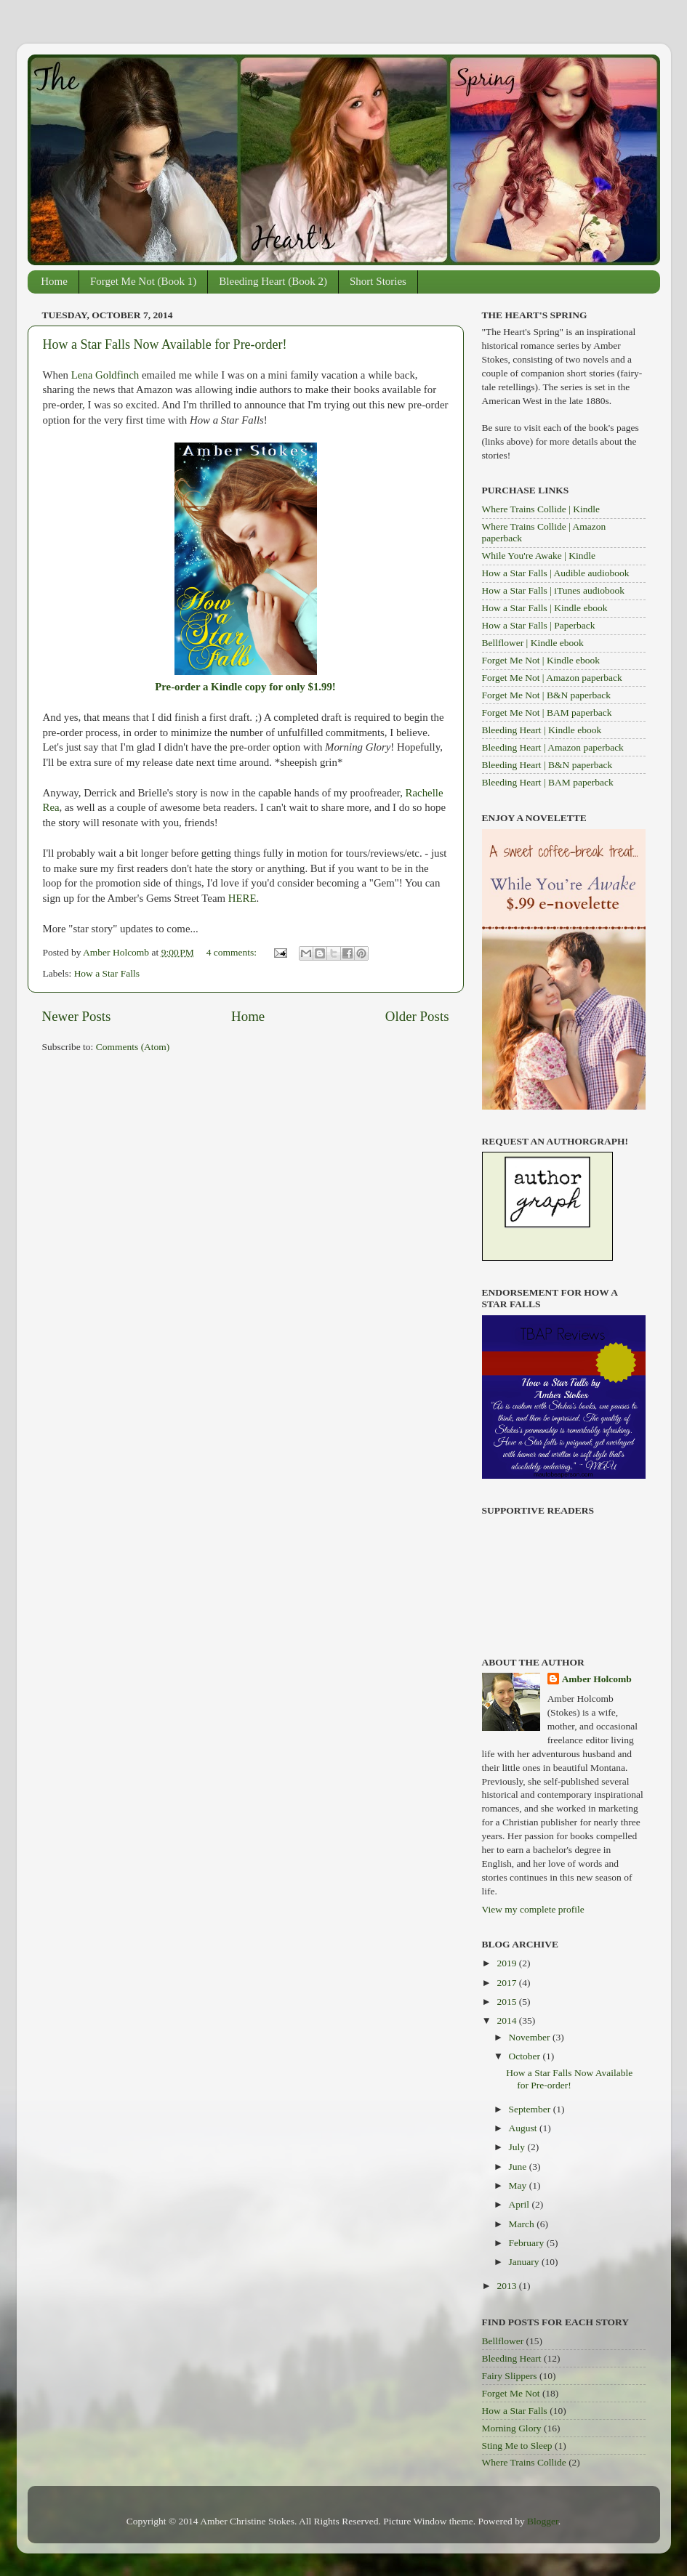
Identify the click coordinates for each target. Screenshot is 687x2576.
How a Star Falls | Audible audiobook (556, 573)
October (526, 2056)
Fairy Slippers (509, 2375)
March (523, 2223)
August (524, 2128)
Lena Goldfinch (105, 375)
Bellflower (503, 2340)
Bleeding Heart (512, 2358)
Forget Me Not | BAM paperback (547, 712)
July (518, 2146)
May (519, 2185)
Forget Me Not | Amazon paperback (552, 677)
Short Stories (378, 281)
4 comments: (233, 952)
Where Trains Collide (524, 2462)
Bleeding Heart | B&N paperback (547, 764)
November (531, 2037)
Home (54, 281)
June (519, 2166)
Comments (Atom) (133, 1046)
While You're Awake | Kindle (539, 555)
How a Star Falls (107, 973)
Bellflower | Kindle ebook (533, 642)
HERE (242, 898)
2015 (507, 2001)
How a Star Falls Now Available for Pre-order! (165, 344)
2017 (507, 1982)
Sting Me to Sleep (517, 2445)
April (520, 2204)
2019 (507, 1963)
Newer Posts (76, 1016)
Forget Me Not (511, 2393)
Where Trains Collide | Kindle (541, 509)
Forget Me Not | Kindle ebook (541, 660)
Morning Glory (512, 2428)
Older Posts (417, 1016)
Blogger (542, 2521)
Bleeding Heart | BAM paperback (548, 782)
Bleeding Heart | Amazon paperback (553, 747)
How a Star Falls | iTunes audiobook (553, 590)
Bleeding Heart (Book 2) (273, 281)
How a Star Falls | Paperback (538, 625)
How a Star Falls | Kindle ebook (545, 607)
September (531, 2109)
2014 (507, 2020)
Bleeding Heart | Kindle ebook (542, 729)
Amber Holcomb (597, 1678)
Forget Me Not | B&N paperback (546, 695)
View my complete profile (533, 1909)
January (525, 2261)
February (528, 2242)
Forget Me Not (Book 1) (143, 281)
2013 (507, 2285)
